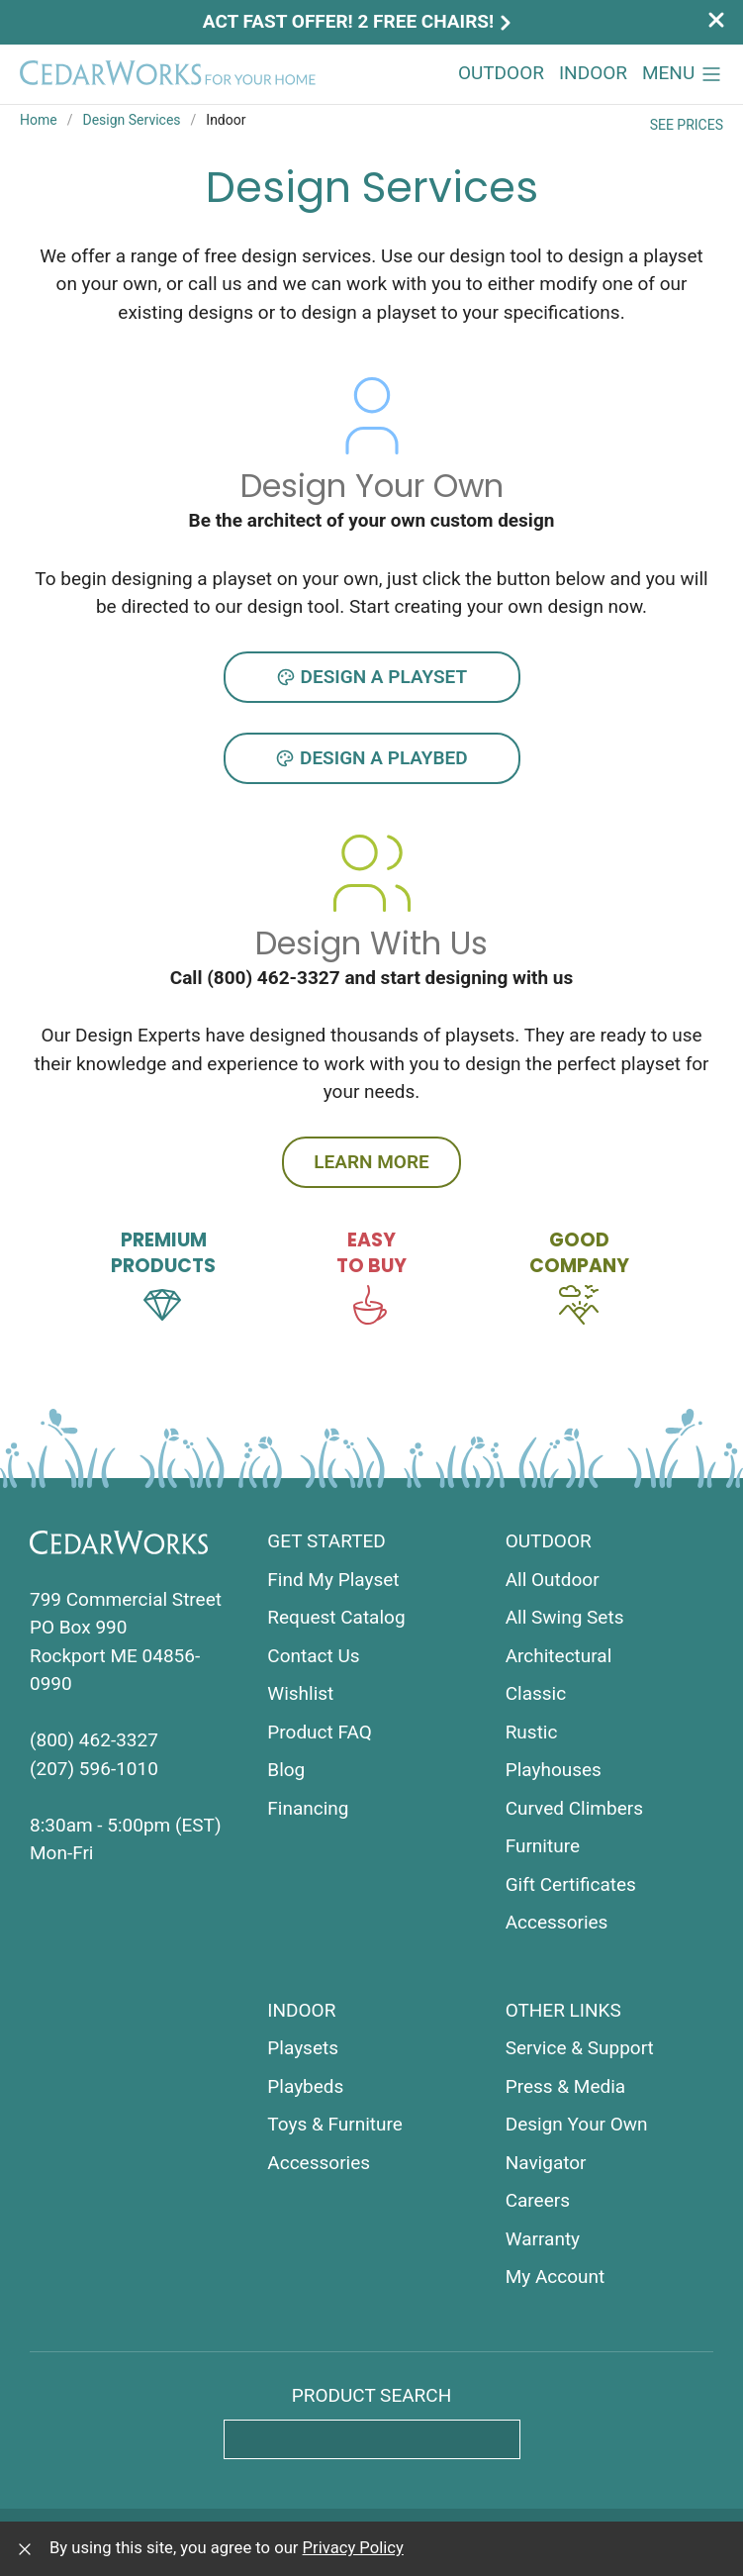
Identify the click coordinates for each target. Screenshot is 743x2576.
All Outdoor (553, 1579)
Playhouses (554, 1769)
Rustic (532, 1732)
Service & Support (580, 2047)
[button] (682, 74)
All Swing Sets (565, 1617)
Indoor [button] (593, 72)
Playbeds (305, 2086)
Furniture (543, 1845)
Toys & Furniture (335, 2124)
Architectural (559, 1655)
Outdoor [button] (501, 72)
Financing (307, 1808)
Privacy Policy (353, 2547)
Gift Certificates (571, 1884)
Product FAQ (319, 1732)
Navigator (546, 2162)
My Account (555, 2276)
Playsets (302, 2047)
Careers (538, 2200)
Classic (536, 1693)
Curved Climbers (574, 1808)
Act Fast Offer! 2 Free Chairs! (359, 21)
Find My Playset (333, 1579)
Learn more (371, 1161)
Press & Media (566, 2086)
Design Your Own (577, 2124)
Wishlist (300, 1693)
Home (38, 120)
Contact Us (313, 1655)
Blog (286, 1769)
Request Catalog (336, 1617)
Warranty (543, 2239)
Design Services (131, 120)
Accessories (557, 1922)
